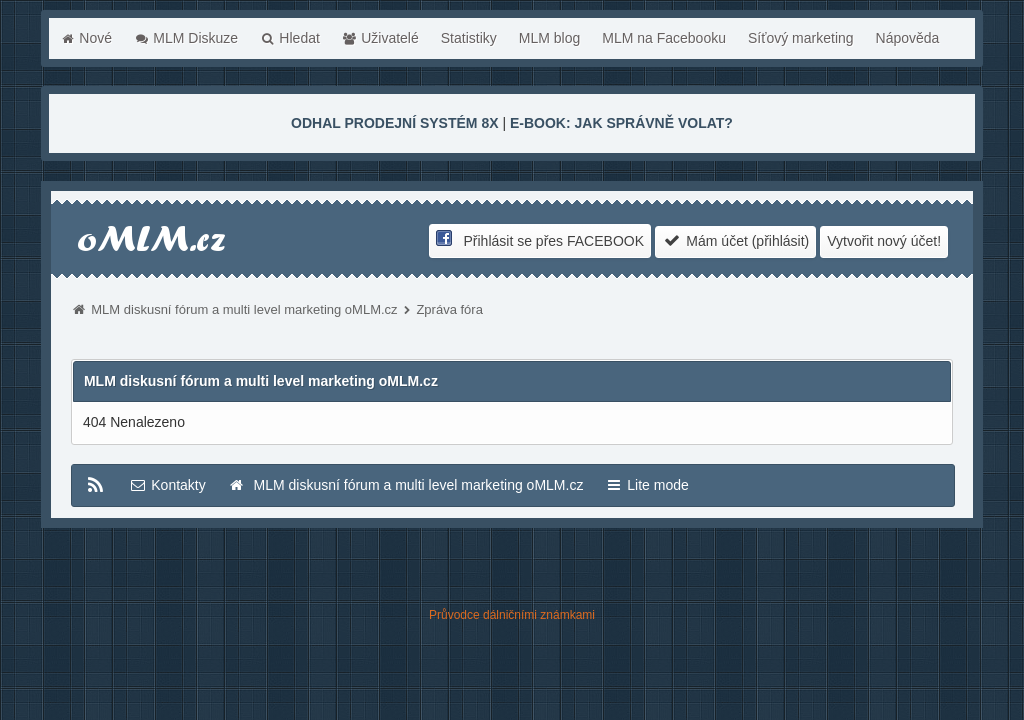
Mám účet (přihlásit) (735, 240)
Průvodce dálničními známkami (512, 615)
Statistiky (469, 38)
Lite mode (646, 485)
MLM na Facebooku (664, 38)
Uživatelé (380, 38)
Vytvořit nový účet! (884, 241)
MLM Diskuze (186, 38)
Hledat (290, 38)
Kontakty (167, 485)
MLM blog (549, 38)
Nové (86, 38)
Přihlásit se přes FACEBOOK (540, 239)
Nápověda (908, 38)
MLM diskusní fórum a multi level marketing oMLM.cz (244, 309)
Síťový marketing (801, 38)
